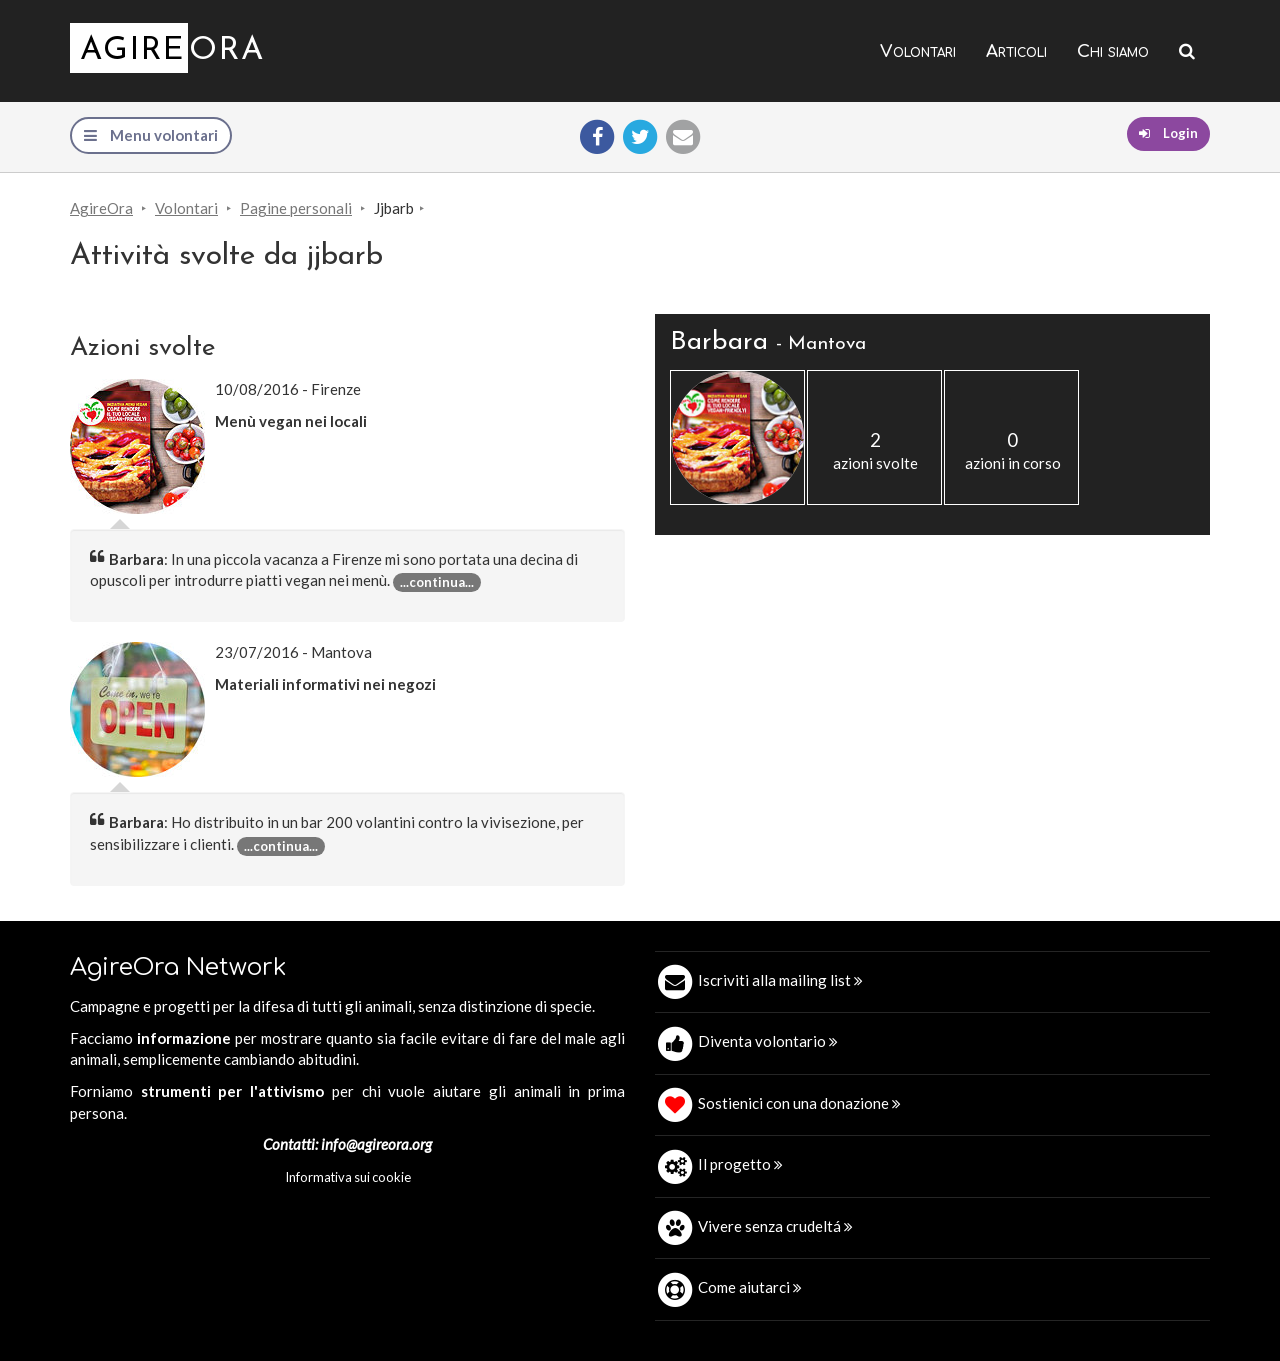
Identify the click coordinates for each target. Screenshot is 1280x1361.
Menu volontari (151, 135)
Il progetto (740, 1164)
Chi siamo (1113, 51)
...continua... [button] (437, 582)
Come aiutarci (750, 1287)
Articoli (1016, 51)
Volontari (918, 51)
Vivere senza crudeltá (775, 1226)
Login (1168, 133)
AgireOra (101, 208)
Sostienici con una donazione (799, 1103)
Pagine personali (296, 208)
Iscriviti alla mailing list (780, 980)
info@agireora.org (376, 1144)
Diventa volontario (768, 1041)
